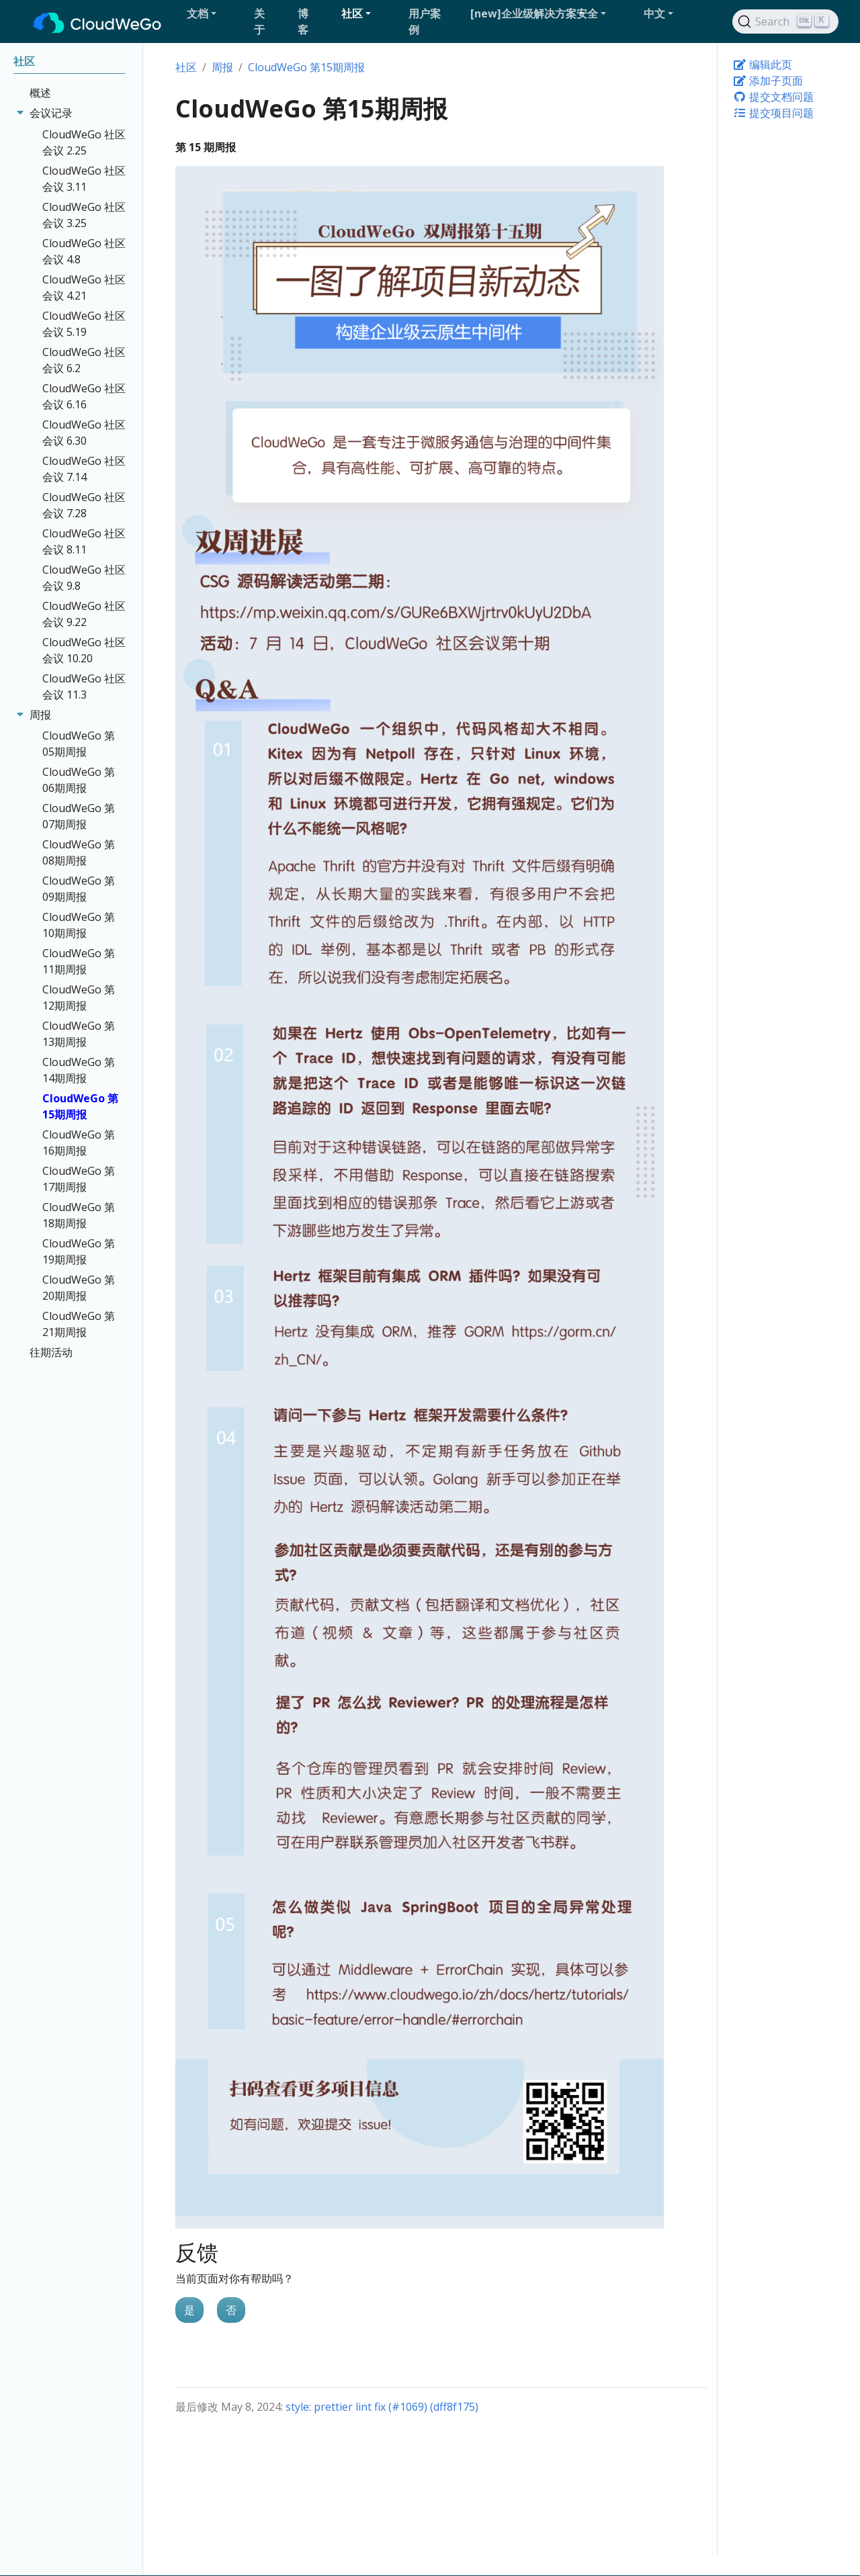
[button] (215, 13)
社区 (186, 67)
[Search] (785, 21)
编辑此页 (762, 64)
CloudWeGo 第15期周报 (306, 67)
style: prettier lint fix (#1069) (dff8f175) (382, 2406)
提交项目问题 (773, 112)
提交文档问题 (773, 96)
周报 (222, 67)
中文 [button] (654, 13)
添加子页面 (768, 80)
